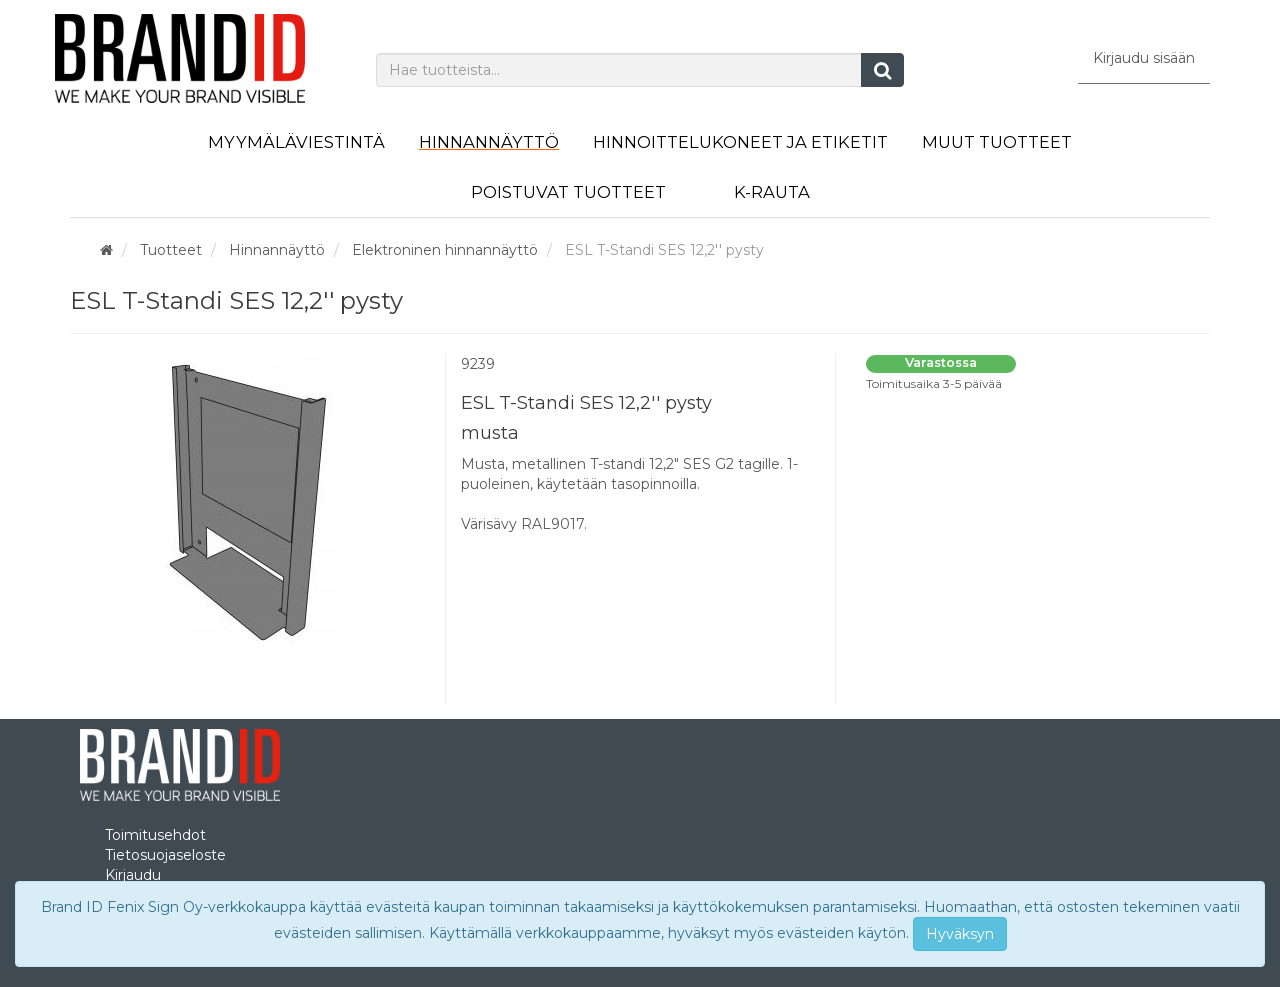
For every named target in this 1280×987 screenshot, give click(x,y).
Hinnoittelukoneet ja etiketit (740, 142)
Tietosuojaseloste (165, 855)
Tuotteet (171, 250)
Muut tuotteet (997, 142)
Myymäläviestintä (296, 142)
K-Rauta (772, 192)
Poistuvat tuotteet (568, 192)
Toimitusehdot (155, 835)
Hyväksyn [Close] (960, 934)
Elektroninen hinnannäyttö (445, 250)
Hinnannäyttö (489, 142)
